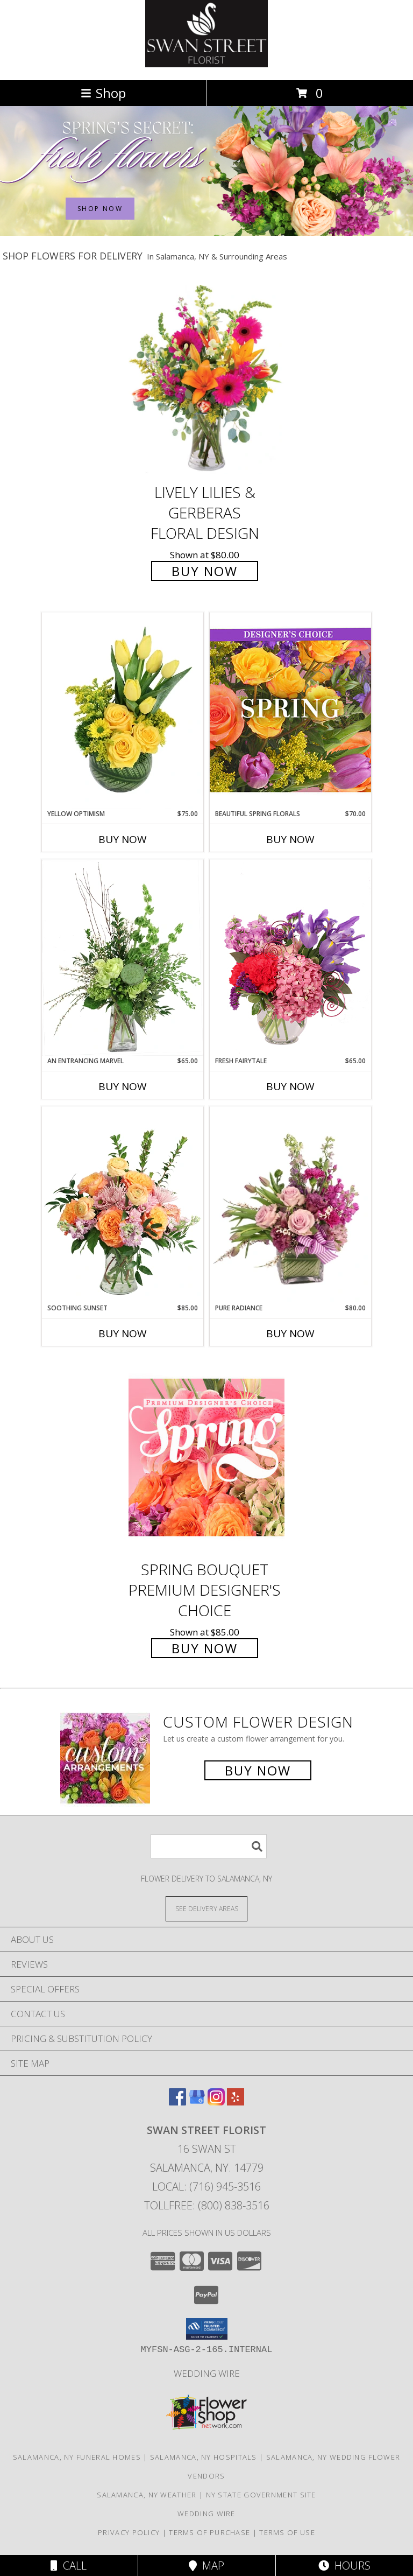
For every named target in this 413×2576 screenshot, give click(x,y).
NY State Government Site (261, 2495)
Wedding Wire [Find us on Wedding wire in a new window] (207, 2373)
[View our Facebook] (177, 2102)
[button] (206, 2329)
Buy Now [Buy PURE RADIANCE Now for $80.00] (290, 1333)
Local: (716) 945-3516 (206, 2186)
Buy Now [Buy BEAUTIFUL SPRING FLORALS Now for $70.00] (290, 839)
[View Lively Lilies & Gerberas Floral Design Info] (206, 380)
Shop (103, 93)
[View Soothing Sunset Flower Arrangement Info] (122, 1205)
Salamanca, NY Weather (146, 2495)
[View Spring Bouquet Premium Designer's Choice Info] (206, 1457)
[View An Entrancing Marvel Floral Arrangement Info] (122, 958)
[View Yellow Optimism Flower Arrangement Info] (122, 711)
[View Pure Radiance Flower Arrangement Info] (290, 1205)
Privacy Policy (129, 2532)
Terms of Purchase (209, 2532)
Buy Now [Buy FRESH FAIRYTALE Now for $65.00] (290, 1086)
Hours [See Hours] (344, 2565)
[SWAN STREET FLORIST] (206, 64)
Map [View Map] (206, 2565)
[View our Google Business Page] (196, 2102)
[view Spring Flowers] (206, 233)
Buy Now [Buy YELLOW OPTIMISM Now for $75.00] (122, 839)
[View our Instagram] (216, 2102)
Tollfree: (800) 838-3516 (206, 2205)
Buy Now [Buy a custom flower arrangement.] (258, 1770)
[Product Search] (209, 1846)
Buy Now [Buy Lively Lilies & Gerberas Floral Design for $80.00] (205, 571)
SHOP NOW (100, 208)
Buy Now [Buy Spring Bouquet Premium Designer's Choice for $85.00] (205, 1648)
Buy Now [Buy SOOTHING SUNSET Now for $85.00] (122, 1333)
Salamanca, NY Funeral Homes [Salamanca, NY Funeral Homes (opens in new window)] (77, 2457)
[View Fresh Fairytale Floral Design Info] (290, 958)
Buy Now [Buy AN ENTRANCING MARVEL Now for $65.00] (122, 1086)
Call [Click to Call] (69, 2565)
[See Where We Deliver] (206, 1908)
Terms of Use (287, 2532)
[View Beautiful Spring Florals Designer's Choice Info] (290, 710)
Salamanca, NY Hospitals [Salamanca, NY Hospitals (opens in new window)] (203, 2457)
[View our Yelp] (235, 2102)
